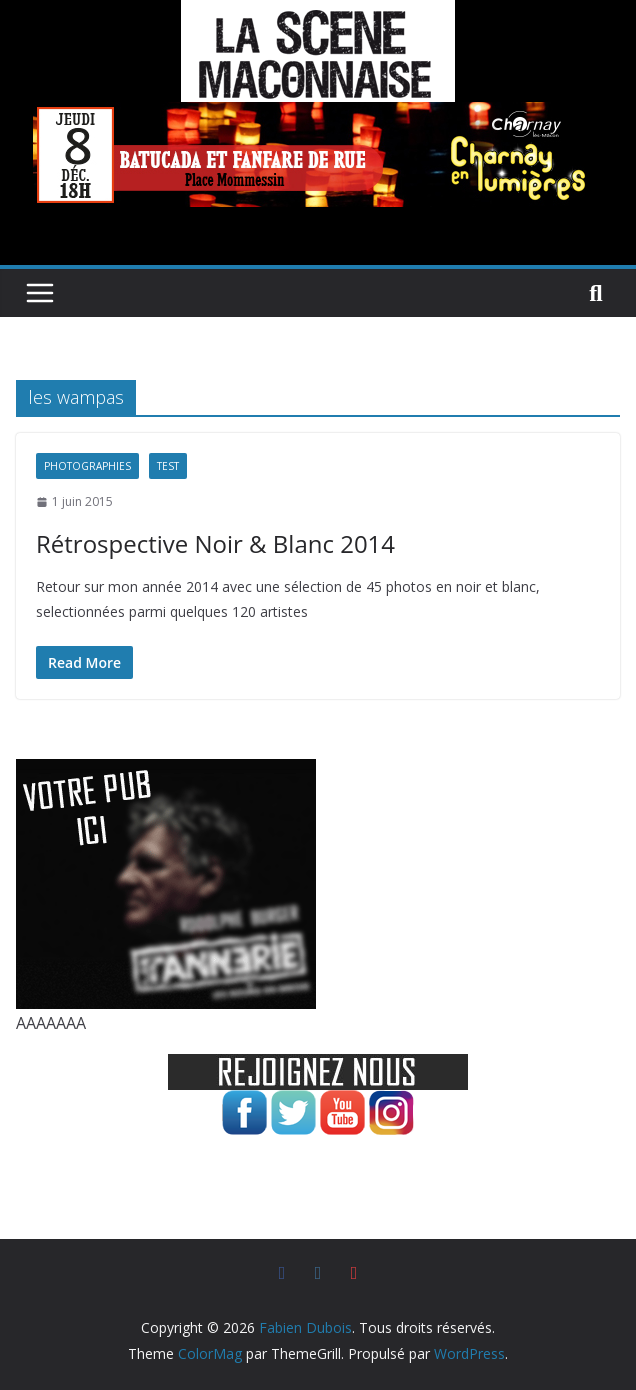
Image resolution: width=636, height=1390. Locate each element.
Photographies (87, 466)
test (168, 466)
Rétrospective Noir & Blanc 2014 (215, 543)
